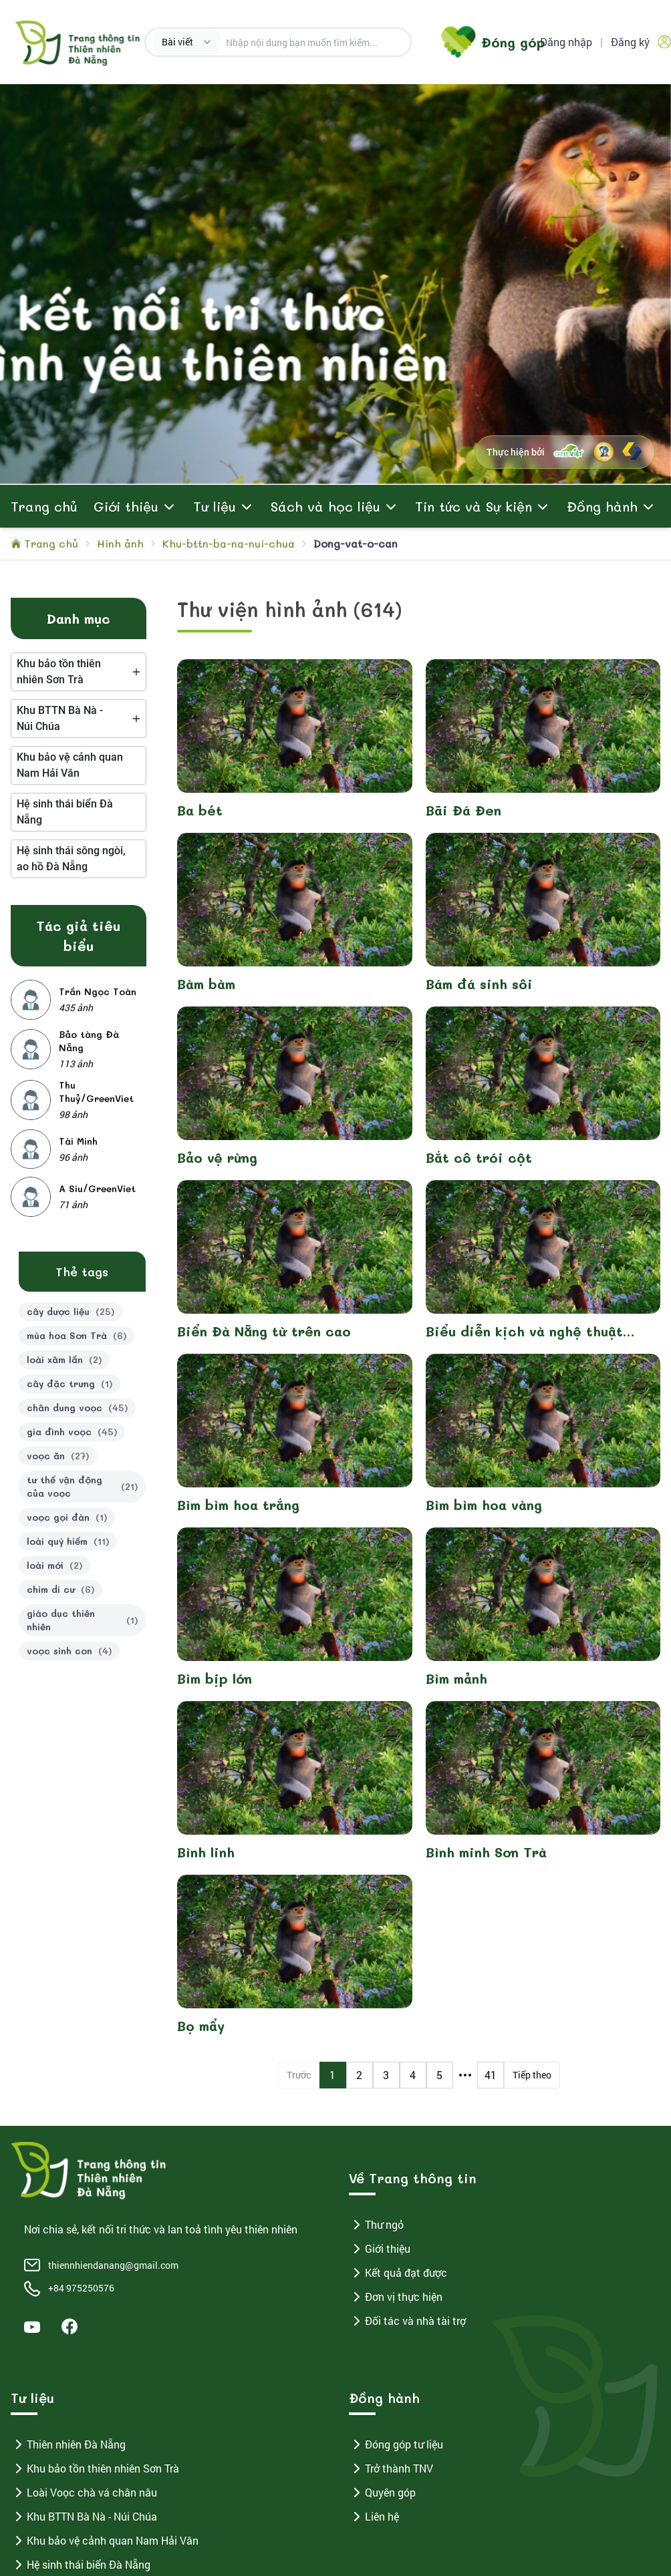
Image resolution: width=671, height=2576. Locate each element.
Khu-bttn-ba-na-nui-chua (228, 543)
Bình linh (206, 1852)
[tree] (78, 672)
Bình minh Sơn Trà (486, 1852)
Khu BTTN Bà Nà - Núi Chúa (84, 2517)
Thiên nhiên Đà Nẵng (68, 2444)
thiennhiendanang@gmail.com (113, 2265)
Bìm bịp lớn (214, 1678)
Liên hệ (374, 2517)
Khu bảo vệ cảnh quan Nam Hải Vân (104, 2541)
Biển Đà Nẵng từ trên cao (264, 1331)
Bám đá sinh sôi (479, 983)
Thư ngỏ (376, 2225)
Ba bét (200, 810)
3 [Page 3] (386, 2075)
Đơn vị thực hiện (395, 2297)
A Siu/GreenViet (97, 1188)
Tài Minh (78, 1141)
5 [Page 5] (439, 2075)
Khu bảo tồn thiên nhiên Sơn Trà (95, 2468)
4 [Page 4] (413, 2075)
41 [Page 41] (491, 2075)
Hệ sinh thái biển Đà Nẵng (80, 2565)
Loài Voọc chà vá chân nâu (84, 2493)
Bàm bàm (206, 983)
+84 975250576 (81, 2287)
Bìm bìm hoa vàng (484, 1504)
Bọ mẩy (201, 2025)
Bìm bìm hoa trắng (238, 1504)
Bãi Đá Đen (463, 810)
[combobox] (187, 42)
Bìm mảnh (456, 1678)
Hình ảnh (120, 543)
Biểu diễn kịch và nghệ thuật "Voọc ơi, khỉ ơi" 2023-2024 (524, 1331)
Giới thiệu (379, 2249)
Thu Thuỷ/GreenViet (96, 1092)
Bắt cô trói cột (479, 1157)
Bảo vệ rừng (217, 1157)
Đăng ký (630, 42)
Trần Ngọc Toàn (97, 991)
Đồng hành (602, 506)
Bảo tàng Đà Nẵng (89, 1041)
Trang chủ (44, 506)
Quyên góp (382, 2493)
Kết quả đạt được (398, 2273)
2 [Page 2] (359, 2075)
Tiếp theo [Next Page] (532, 2074)
